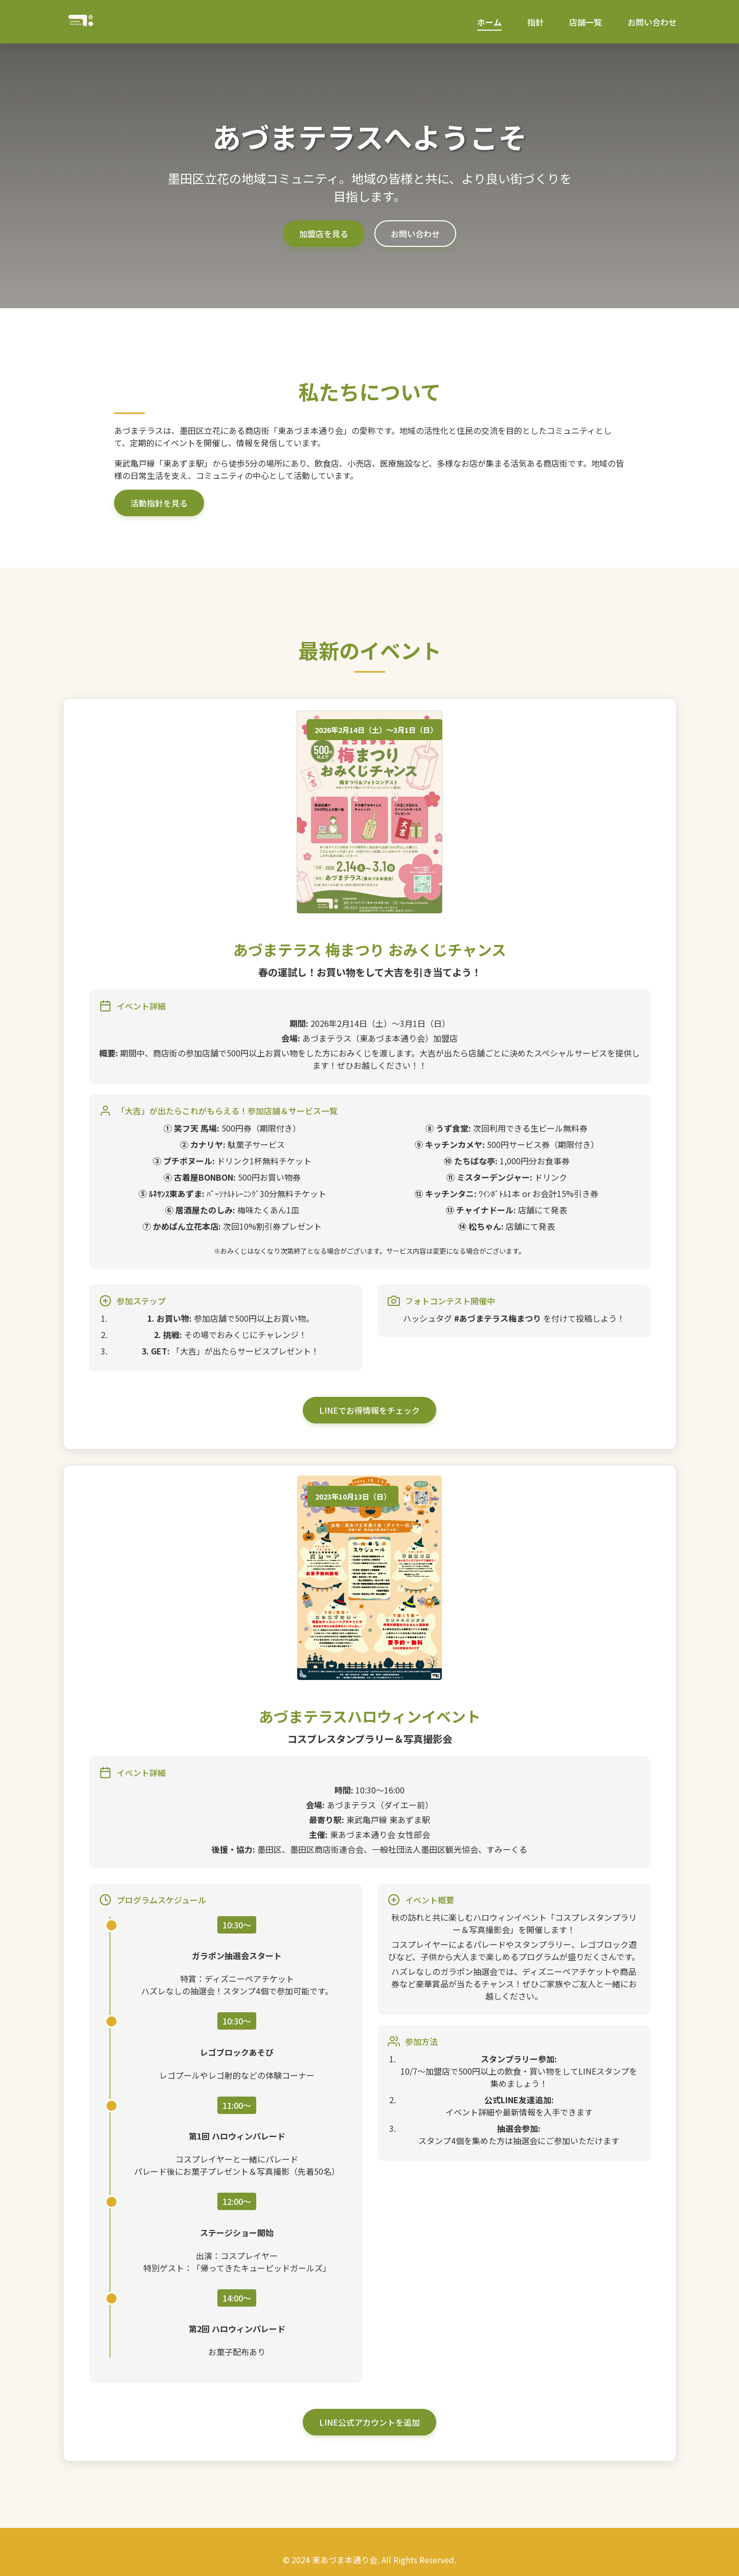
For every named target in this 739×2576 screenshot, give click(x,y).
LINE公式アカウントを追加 (369, 2422)
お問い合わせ (652, 22)
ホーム (489, 22)
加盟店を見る (323, 233)
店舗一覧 (585, 22)
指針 (535, 22)
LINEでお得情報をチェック (369, 1410)
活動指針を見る (159, 503)
